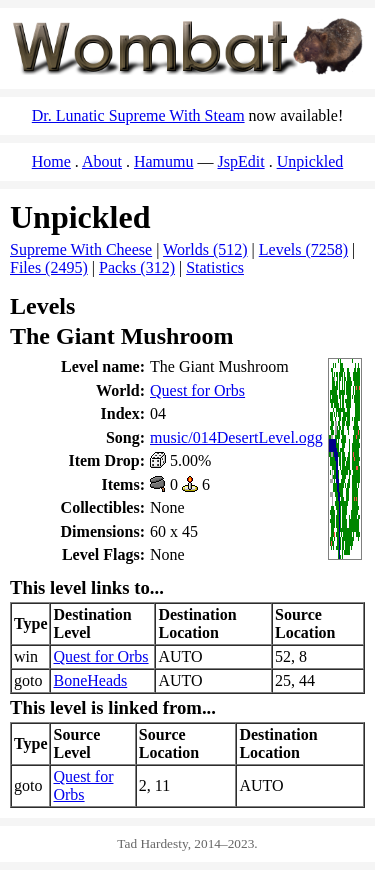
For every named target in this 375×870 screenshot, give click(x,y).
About (102, 161)
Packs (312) (137, 267)
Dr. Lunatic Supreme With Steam (138, 115)
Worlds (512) (205, 249)
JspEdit (241, 161)
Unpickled (310, 161)
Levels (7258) (303, 249)
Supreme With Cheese (81, 249)
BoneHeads (90, 680)
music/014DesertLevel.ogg (236, 437)
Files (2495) (49, 267)
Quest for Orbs (197, 390)
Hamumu (164, 161)
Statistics (215, 267)
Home (51, 161)
